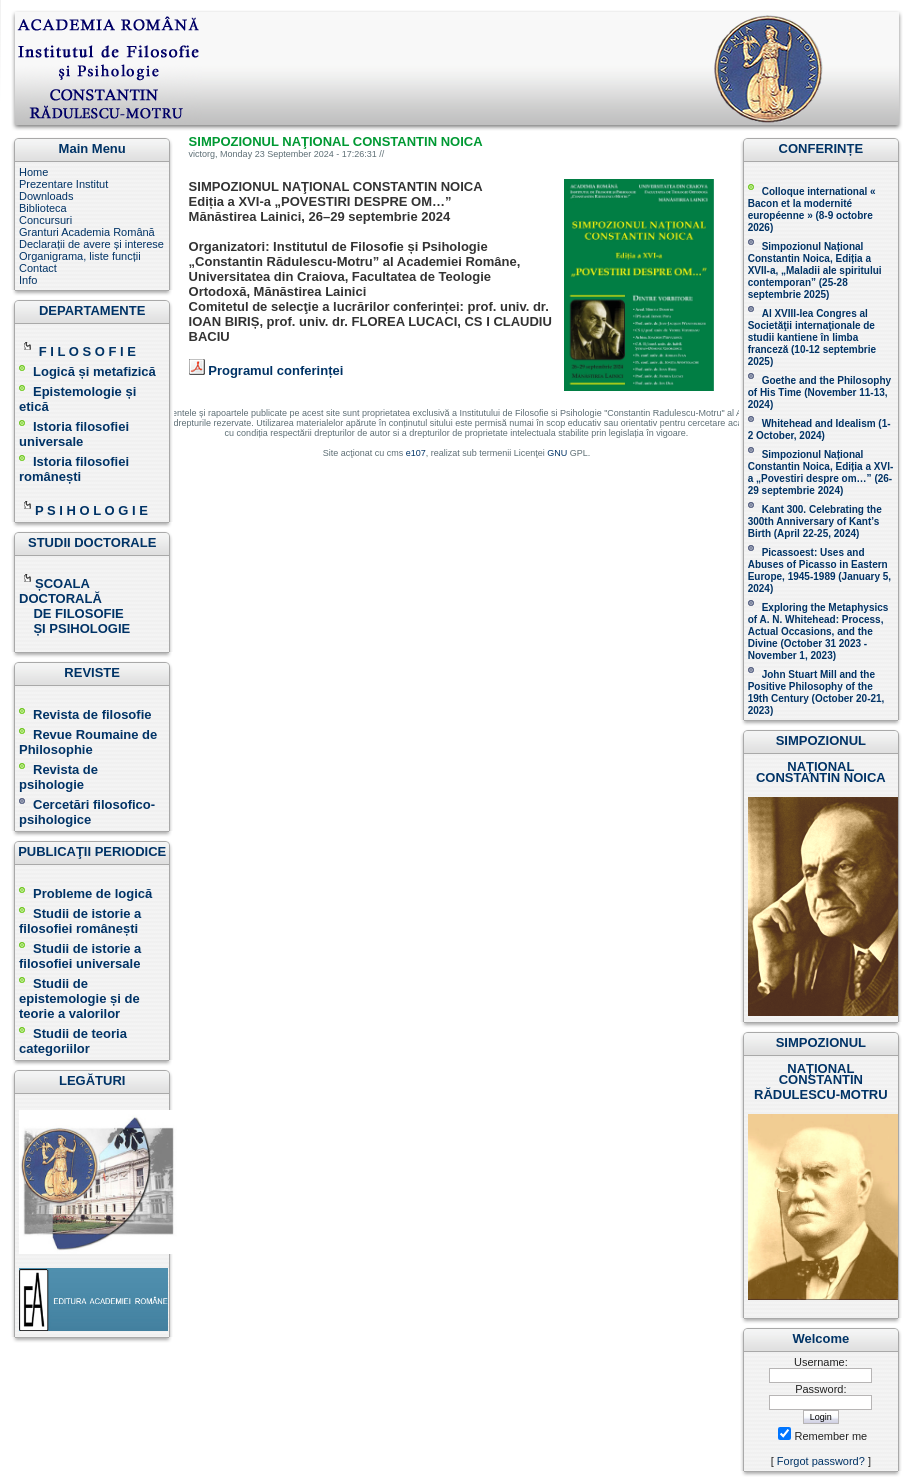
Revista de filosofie (85, 714)
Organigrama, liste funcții (80, 256)
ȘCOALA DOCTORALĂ (62, 591)
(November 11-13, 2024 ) (819, 392)
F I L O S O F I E (87, 351)
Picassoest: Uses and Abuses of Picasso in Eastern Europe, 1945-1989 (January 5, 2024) (819, 570)
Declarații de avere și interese (91, 244)
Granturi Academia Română (87, 232)
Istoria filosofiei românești (74, 469)
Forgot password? (821, 1461)
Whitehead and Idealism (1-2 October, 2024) (819, 429)
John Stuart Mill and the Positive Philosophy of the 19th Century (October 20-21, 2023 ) (816, 692)
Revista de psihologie (58, 777)
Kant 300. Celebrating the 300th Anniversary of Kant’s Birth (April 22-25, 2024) (815, 521)
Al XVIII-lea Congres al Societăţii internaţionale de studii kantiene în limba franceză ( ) (812, 337)
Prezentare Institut (63, 184)
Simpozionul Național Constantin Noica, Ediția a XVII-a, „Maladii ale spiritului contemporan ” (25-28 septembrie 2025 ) (815, 270)
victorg (202, 154)
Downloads (46, 196)
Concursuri (45, 220)
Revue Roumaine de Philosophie (88, 742)
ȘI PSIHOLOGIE (74, 628)
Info (28, 280)
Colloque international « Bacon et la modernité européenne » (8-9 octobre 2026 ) (812, 209)
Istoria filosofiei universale (74, 434)
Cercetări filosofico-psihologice (87, 812)
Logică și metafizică (94, 371)
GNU (557, 453)
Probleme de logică (92, 893)
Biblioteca (43, 208)
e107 (416, 453)
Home (33, 172)
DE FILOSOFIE (73, 613)
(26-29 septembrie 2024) (820, 484)
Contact (38, 268)
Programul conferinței (275, 370)
